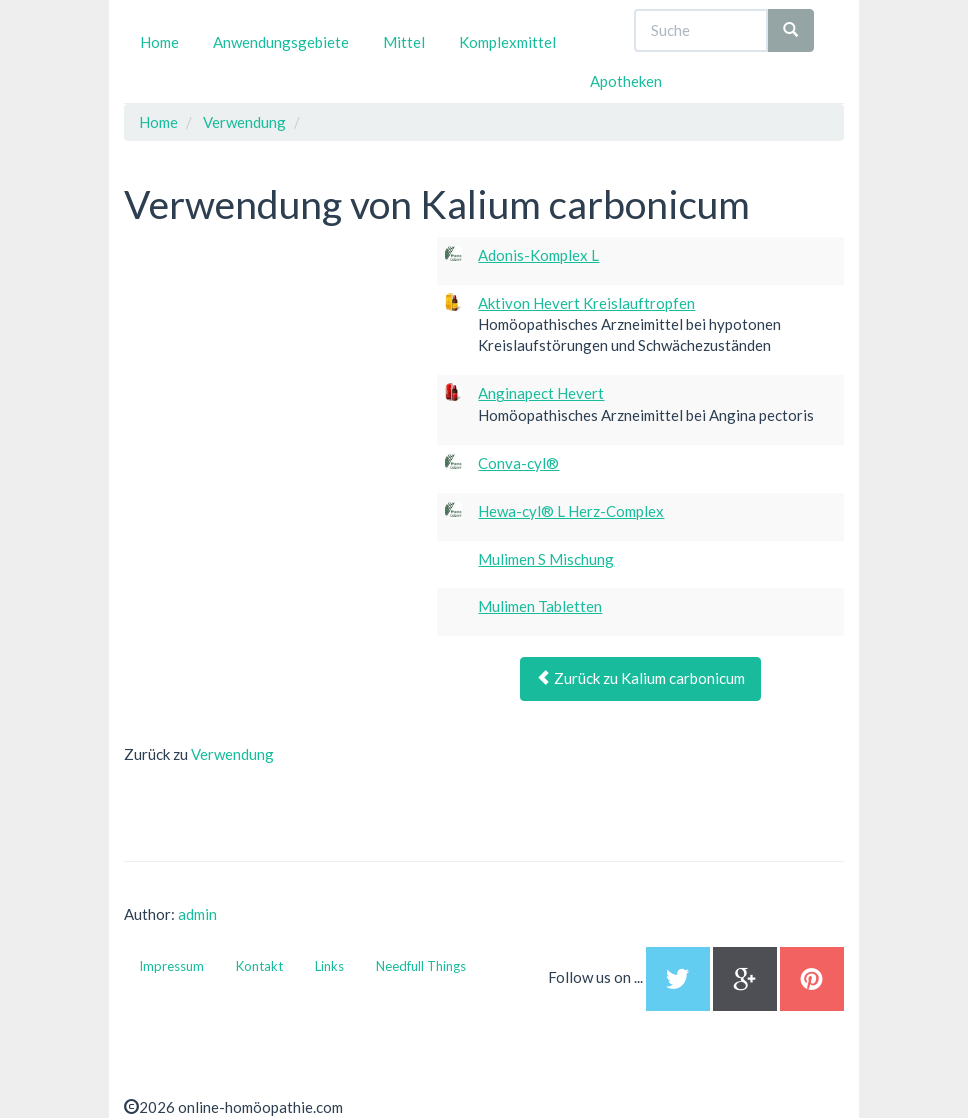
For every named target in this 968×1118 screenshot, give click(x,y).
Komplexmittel (507, 42)
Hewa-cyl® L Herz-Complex (571, 511)
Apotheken (626, 81)
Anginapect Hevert (541, 393)
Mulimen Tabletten (540, 606)
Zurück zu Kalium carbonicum (640, 678)
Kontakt (259, 966)
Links (329, 966)
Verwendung (232, 754)
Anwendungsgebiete (281, 42)
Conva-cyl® (518, 463)
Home (159, 42)
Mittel (404, 42)
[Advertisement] (274, 362)
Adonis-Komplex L (538, 255)
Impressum (171, 966)
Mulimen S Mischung (546, 559)
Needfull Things (421, 966)
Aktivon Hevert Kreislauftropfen (586, 303)
